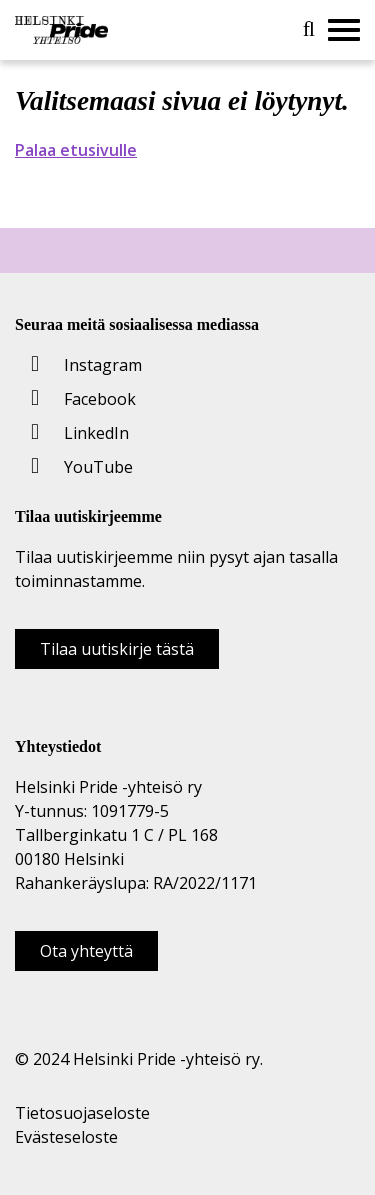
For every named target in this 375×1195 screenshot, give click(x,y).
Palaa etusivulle (76, 150)
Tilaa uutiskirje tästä (117, 649)
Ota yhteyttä (86, 951)
